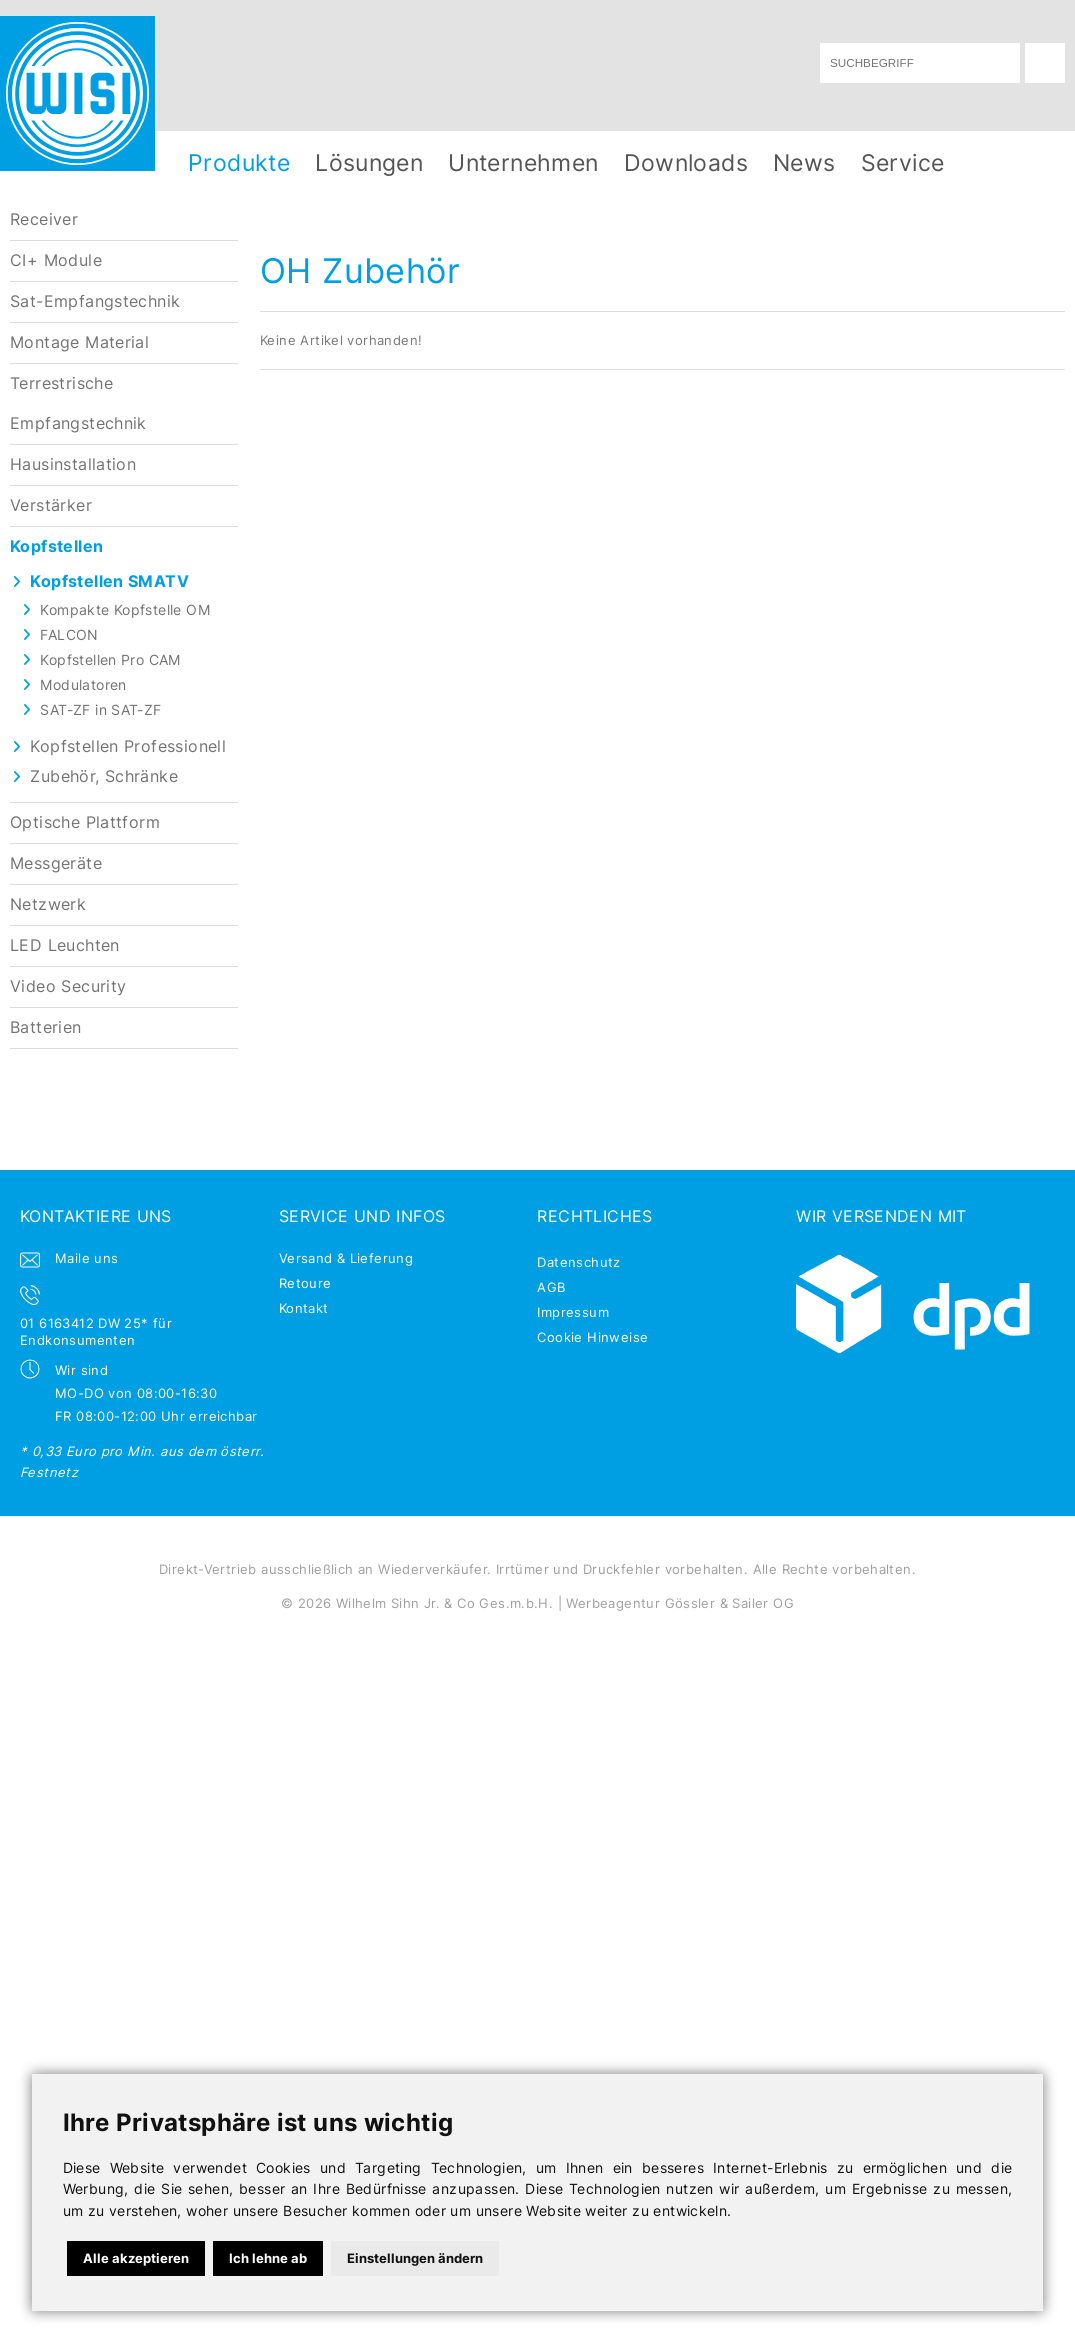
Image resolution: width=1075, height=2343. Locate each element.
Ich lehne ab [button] (268, 2258)
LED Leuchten (65, 945)
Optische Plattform (85, 822)
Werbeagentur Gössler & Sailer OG (679, 1603)
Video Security (68, 986)
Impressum (573, 1312)
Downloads (686, 162)
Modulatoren (83, 684)
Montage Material (79, 342)
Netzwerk (48, 904)
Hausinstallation (73, 464)
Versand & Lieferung (346, 1258)
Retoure (305, 1283)
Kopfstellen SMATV (109, 581)
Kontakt (304, 1308)
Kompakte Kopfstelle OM (125, 609)
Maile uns (87, 1258)
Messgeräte (56, 863)
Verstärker (51, 505)
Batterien (46, 1027)
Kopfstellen (56, 546)
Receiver (44, 219)
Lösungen (369, 162)
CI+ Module (56, 260)
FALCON (69, 634)
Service (903, 162)
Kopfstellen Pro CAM (110, 659)
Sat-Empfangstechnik (95, 301)
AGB (551, 1287)
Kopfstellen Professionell (128, 746)
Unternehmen (523, 162)
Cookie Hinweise (592, 1337)
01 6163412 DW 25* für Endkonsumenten (96, 1331)
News (804, 162)
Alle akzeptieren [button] (136, 2258)
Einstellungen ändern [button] (415, 2258)
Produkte (239, 162)
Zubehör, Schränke (104, 776)
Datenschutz (578, 1262)
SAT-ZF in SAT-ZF (100, 709)
